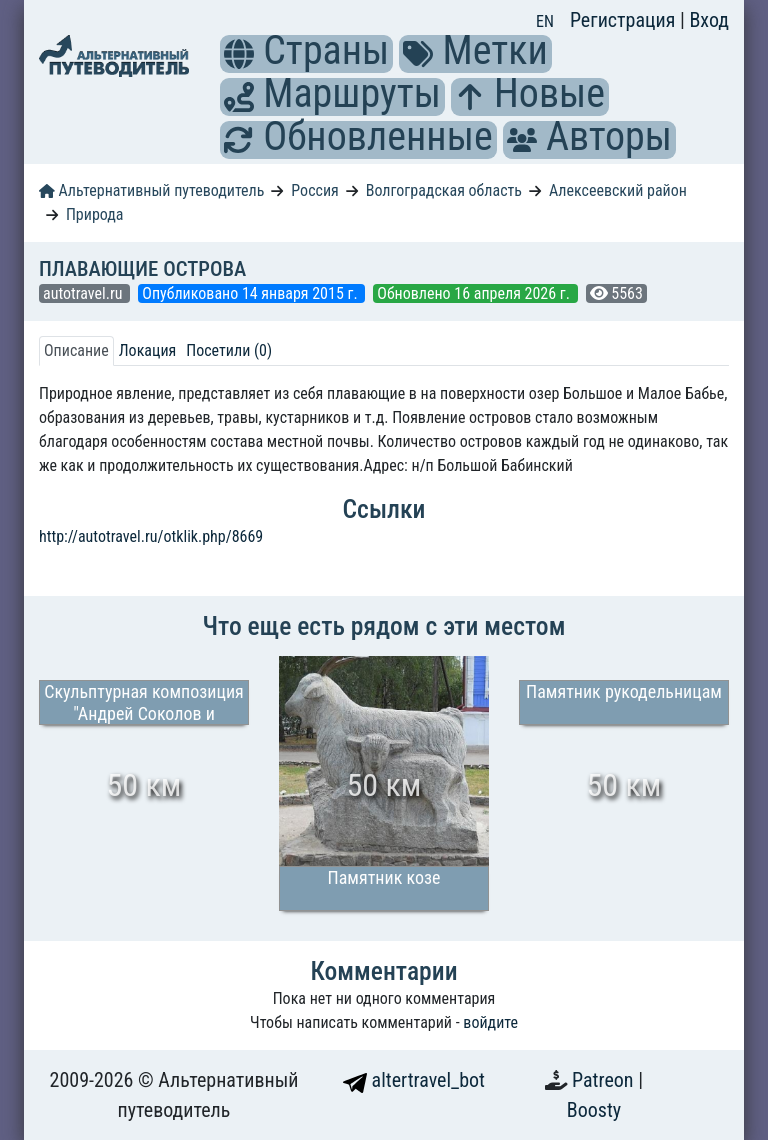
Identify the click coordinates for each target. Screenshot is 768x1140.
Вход (709, 20)
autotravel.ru (84, 293)
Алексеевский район (618, 190)
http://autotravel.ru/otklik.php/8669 (151, 536)
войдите (490, 1022)
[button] (239, 54)
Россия (314, 190)
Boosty (594, 1110)
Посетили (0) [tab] (229, 350)
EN (545, 21)
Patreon (605, 1080)
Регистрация (625, 20)
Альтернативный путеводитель (151, 190)
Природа (95, 214)
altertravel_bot (414, 1080)
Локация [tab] (148, 350)
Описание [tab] (76, 350)
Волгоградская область (444, 190)
